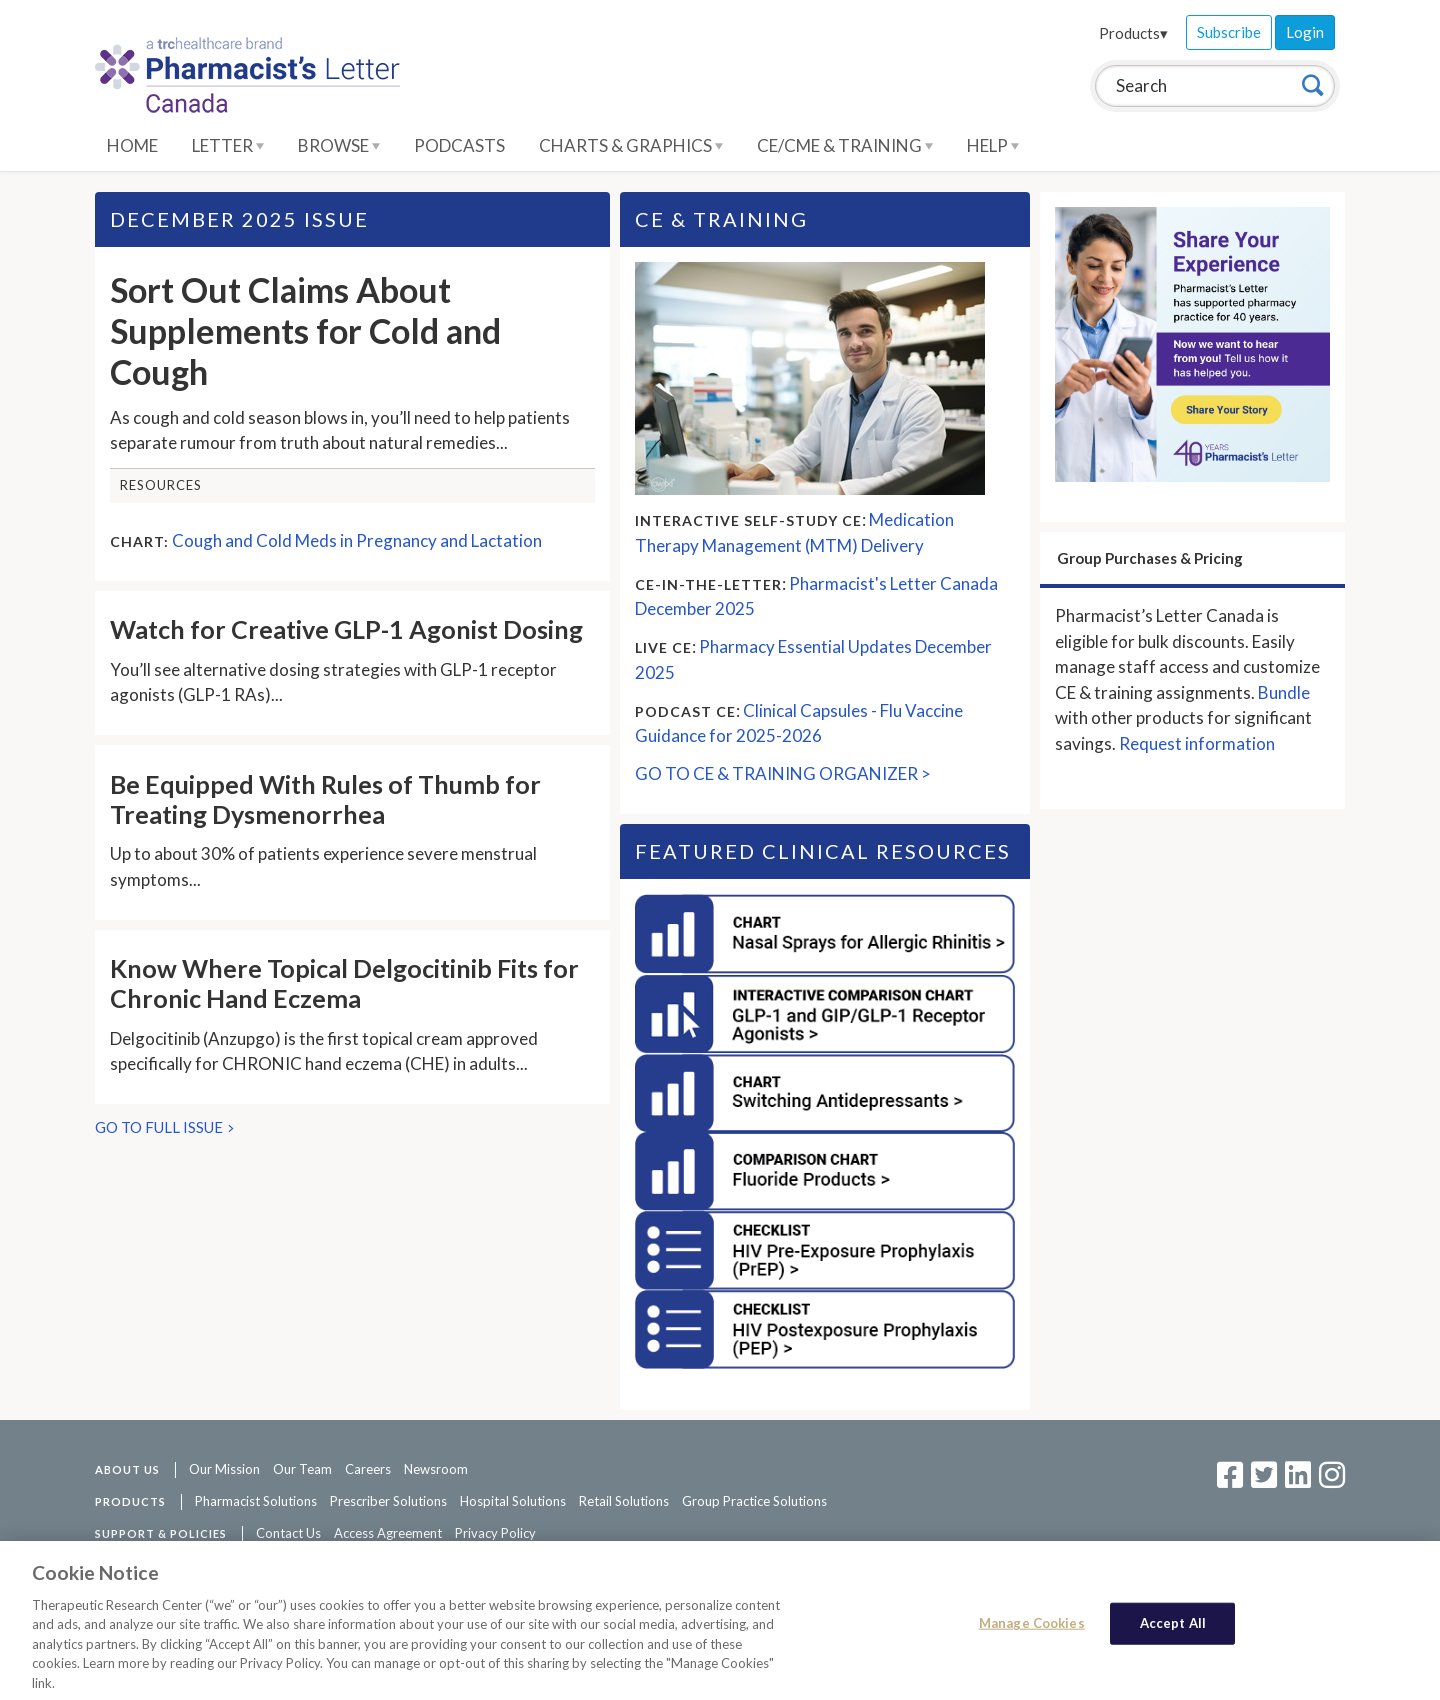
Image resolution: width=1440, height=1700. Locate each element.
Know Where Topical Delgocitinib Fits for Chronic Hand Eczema (344, 983)
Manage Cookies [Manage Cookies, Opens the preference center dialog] (1032, 1629)
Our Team (302, 1469)
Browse (339, 145)
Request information (1197, 743)
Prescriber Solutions (388, 1501)
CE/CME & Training (845, 145)
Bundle (1284, 692)
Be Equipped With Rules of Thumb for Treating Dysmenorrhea (325, 799)
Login (1305, 32)
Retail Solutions (624, 1501)
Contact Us (288, 1533)
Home (132, 145)
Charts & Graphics (631, 145)
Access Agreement (388, 1533)
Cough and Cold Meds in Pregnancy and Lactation (357, 540)
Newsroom (436, 1469)
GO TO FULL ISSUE (159, 1127)
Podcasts (459, 145)
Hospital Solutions (513, 1501)
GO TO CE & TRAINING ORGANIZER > (783, 773)
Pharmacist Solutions (256, 1501)
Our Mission (224, 1469)
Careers (368, 1469)
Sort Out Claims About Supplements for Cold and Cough (305, 330)
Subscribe (1229, 32)
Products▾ (1133, 33)
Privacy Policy (495, 1533)
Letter (228, 145)
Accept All (1173, 1629)
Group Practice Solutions (754, 1501)
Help (993, 145)
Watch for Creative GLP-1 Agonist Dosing (346, 629)
